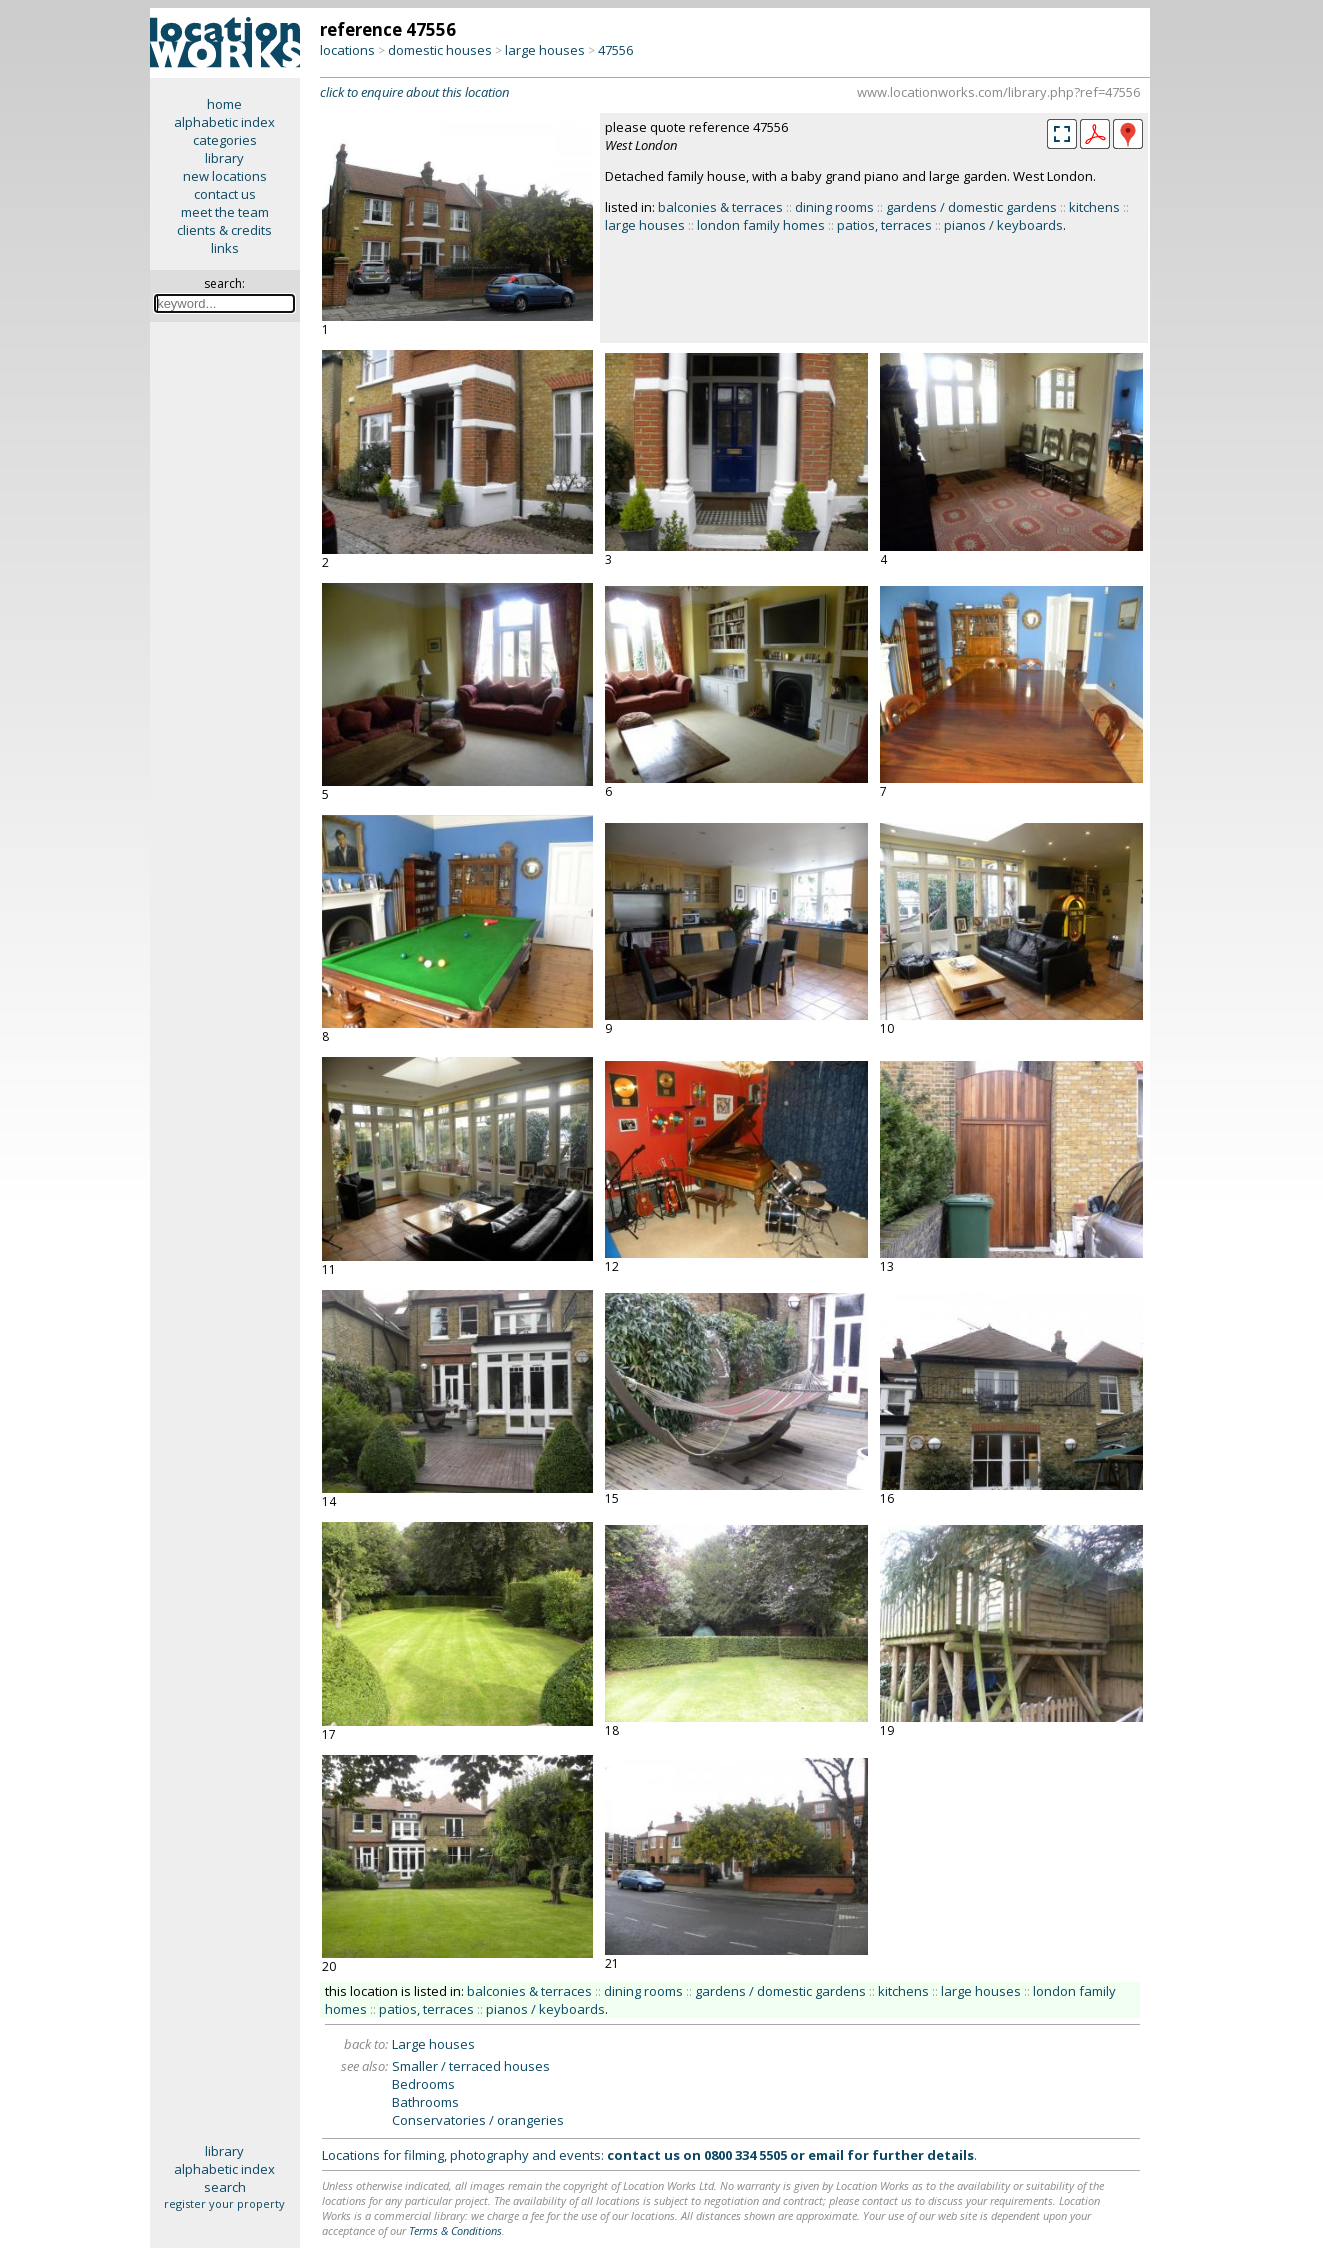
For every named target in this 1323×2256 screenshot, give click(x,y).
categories (225, 140)
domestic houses (440, 50)
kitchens (1094, 207)
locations (347, 50)
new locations (225, 176)
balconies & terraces (720, 207)
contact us (225, 194)
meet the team (225, 212)
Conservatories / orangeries (478, 2120)
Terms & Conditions (455, 2230)
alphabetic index (224, 122)
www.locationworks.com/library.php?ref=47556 (998, 92)
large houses (545, 50)
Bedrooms (423, 2084)
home (224, 104)
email (826, 2155)
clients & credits (224, 230)
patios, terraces (884, 225)
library (224, 158)
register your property (224, 2203)
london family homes (761, 225)
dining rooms (834, 207)
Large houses (433, 2044)
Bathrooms (425, 2102)
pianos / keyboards (1003, 225)
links (225, 248)
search (225, 2187)
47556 (615, 50)
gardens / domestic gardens (971, 207)
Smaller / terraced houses (471, 2066)
